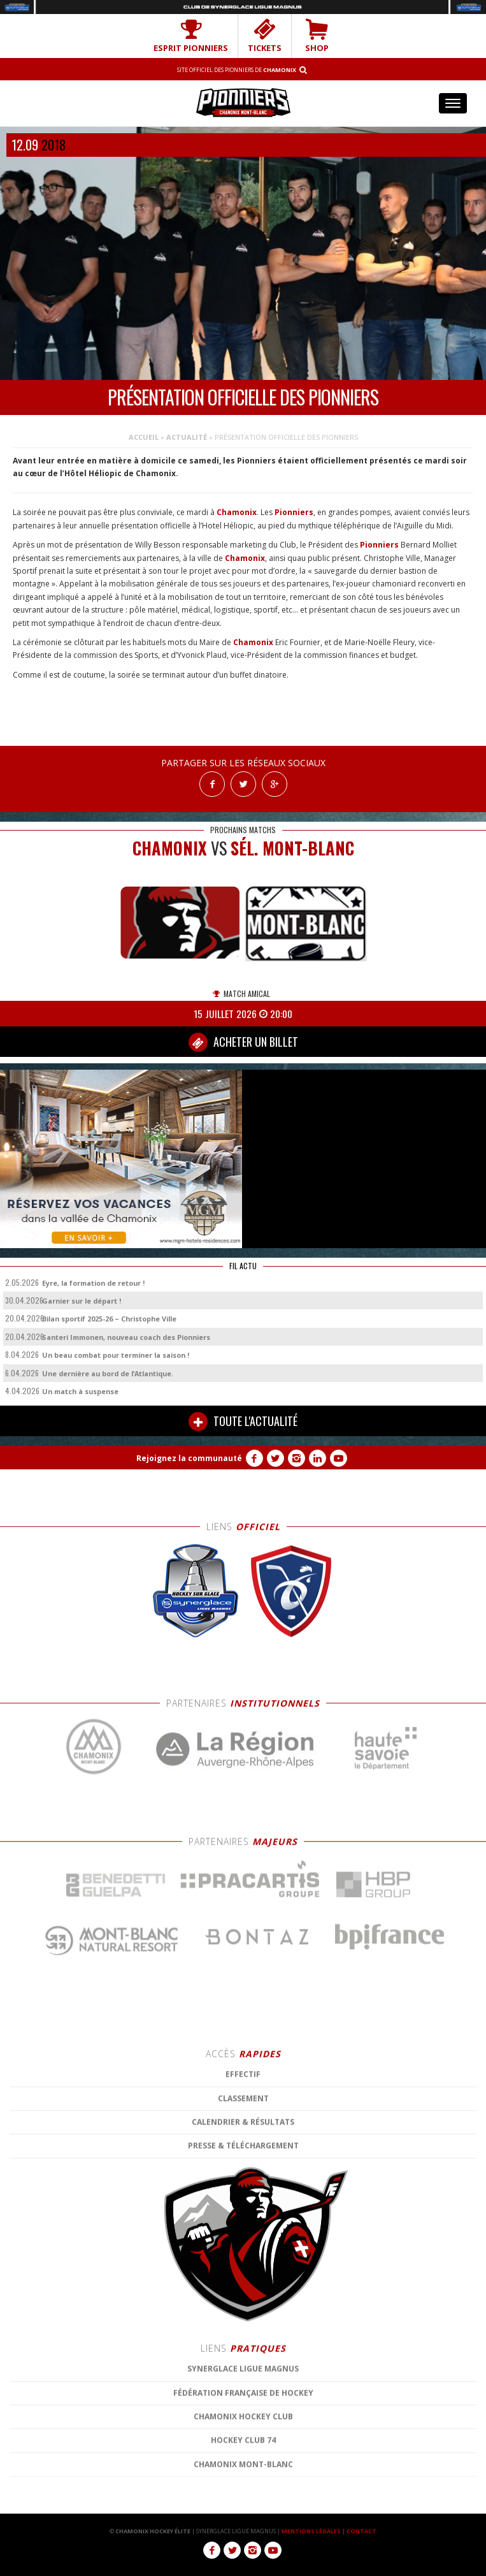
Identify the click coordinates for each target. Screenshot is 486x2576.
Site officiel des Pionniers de (236, 70)
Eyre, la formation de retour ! (93, 1283)
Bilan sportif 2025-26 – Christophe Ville (109, 1318)
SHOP (316, 36)
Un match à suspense (80, 1391)
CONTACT (361, 2531)
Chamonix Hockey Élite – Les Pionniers (243, 102)
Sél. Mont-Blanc (292, 848)
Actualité (186, 437)
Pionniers (294, 512)
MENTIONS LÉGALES (311, 2531)
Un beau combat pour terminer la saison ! (115, 1355)
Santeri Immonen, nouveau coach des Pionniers (126, 1337)
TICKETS (265, 36)
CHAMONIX (169, 848)
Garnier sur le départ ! (81, 1301)
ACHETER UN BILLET (243, 1042)
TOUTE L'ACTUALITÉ (243, 1421)
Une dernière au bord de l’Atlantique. (107, 1373)
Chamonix (237, 512)
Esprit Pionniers (191, 36)
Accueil (144, 437)
